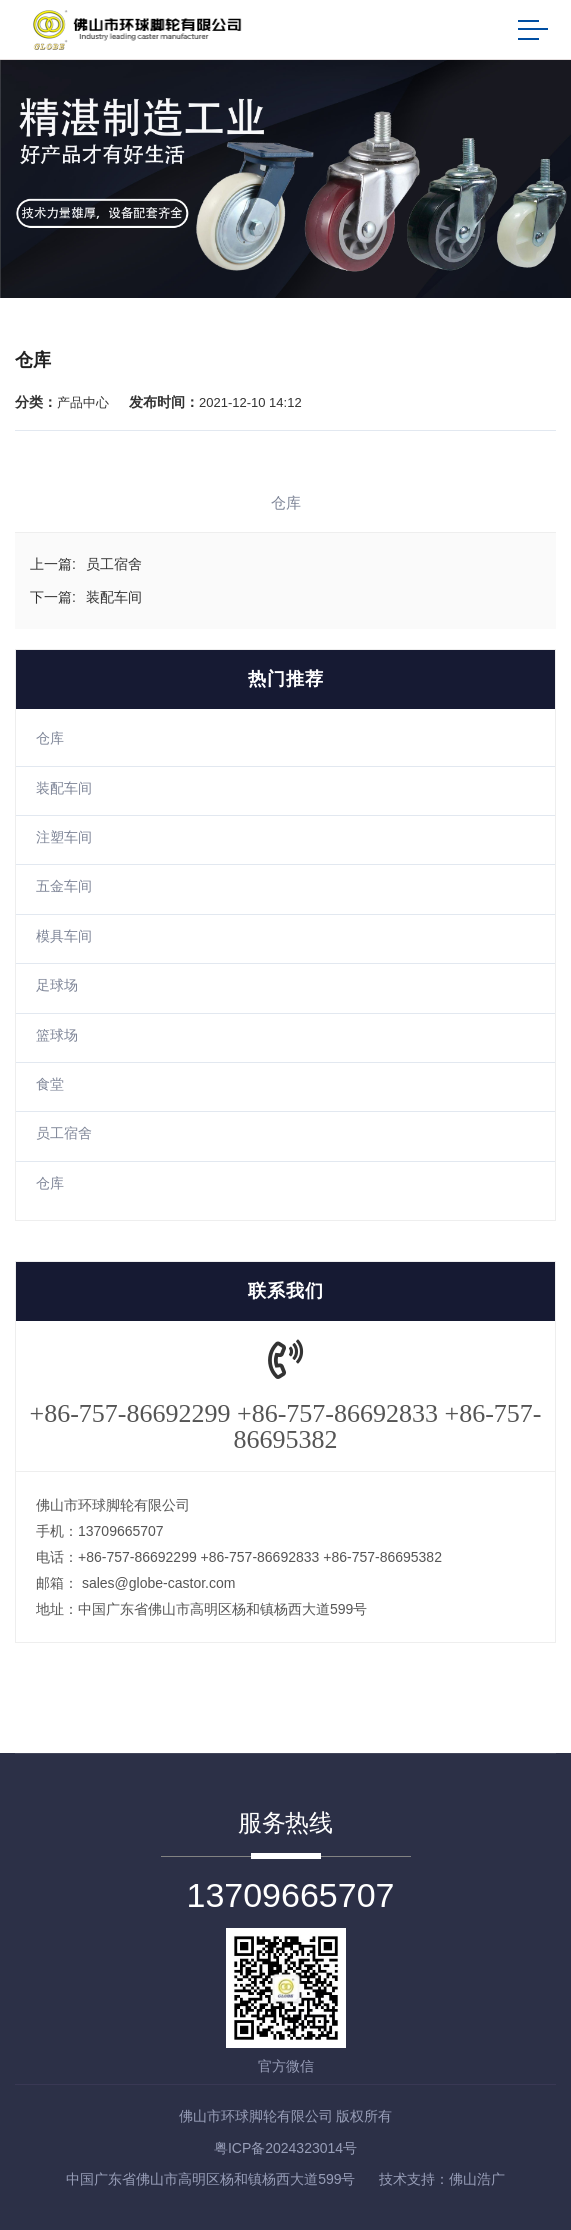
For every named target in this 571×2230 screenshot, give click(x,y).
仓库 (50, 738)
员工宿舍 (64, 1133)
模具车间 (64, 936)
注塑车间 (64, 837)
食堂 (50, 1084)
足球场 (57, 985)
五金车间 (64, 886)
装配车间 (64, 788)
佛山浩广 (477, 2179)
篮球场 (57, 1035)
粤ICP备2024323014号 (285, 2148)
